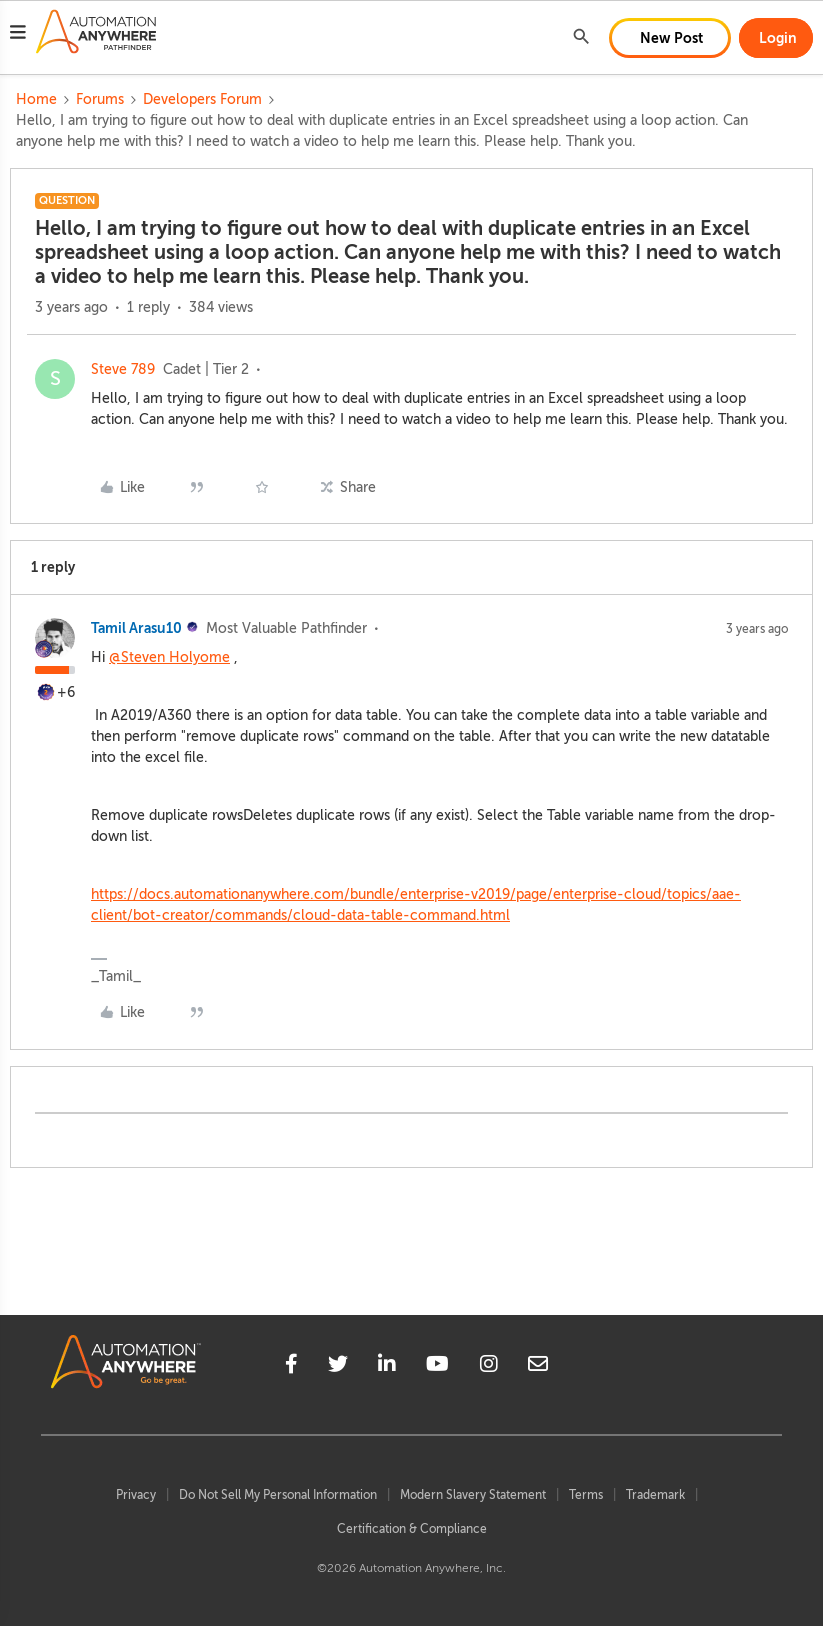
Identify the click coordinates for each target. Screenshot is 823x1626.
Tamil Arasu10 (136, 628)
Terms (586, 1495)
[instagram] (489, 1367)
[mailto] (538, 1367)
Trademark (655, 1495)
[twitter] (338, 1367)
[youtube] (437, 1367)
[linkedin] (387, 1367)
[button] (18, 35)
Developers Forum (202, 99)
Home (36, 99)
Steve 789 (123, 369)
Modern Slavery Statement (473, 1495)
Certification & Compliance (412, 1529)
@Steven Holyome (169, 657)
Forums (100, 99)
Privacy (136, 1495)
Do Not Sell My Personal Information (278, 1495)
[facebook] (291, 1367)
